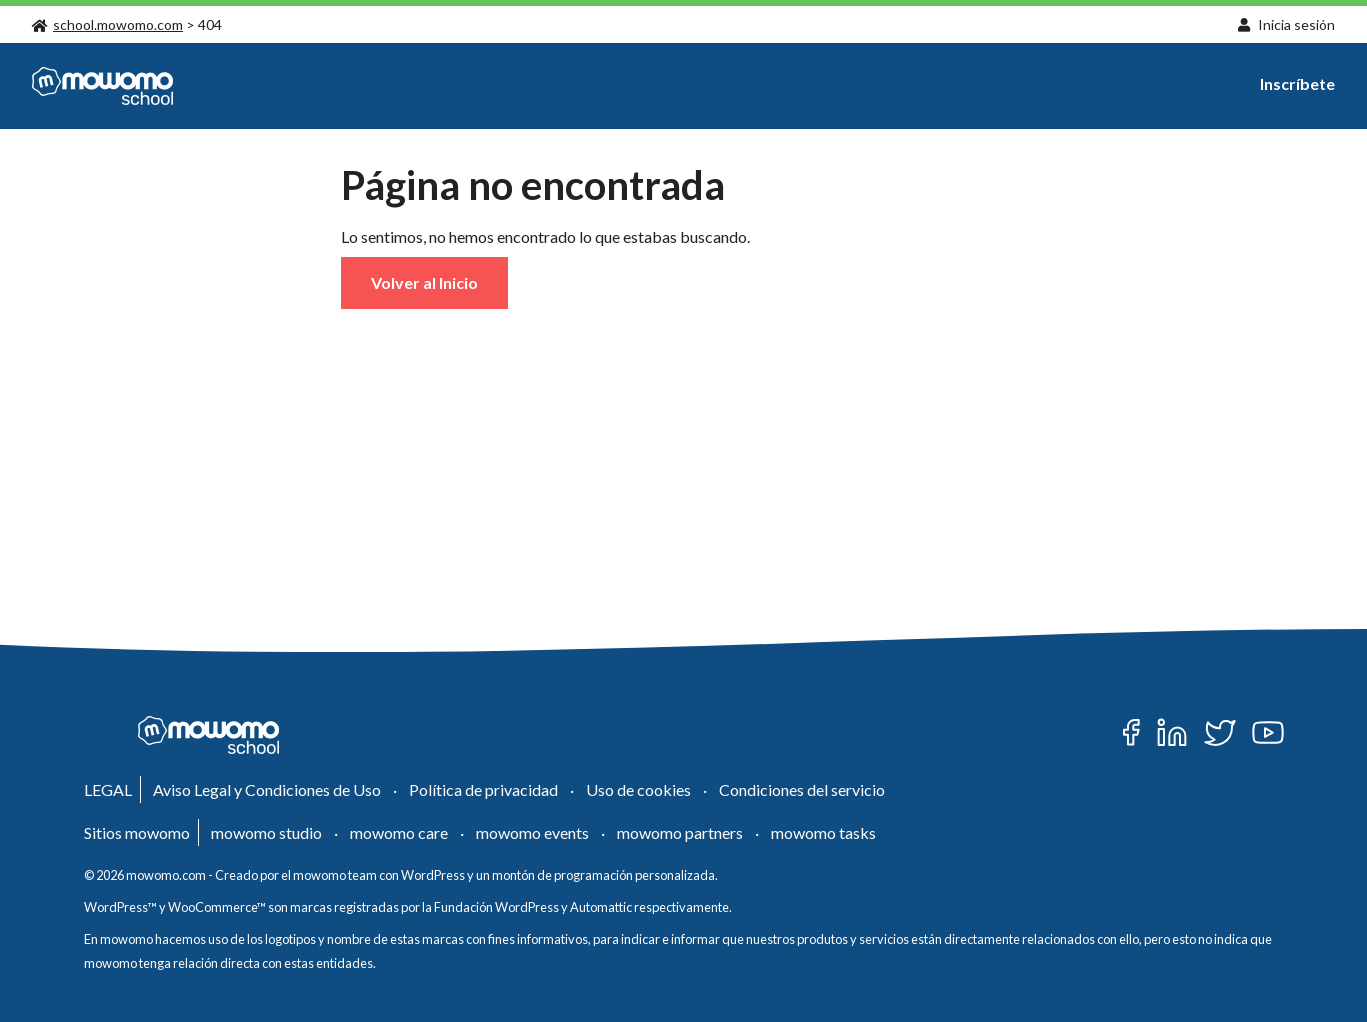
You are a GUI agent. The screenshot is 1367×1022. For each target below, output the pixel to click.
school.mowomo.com (107, 24)
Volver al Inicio (424, 282)
